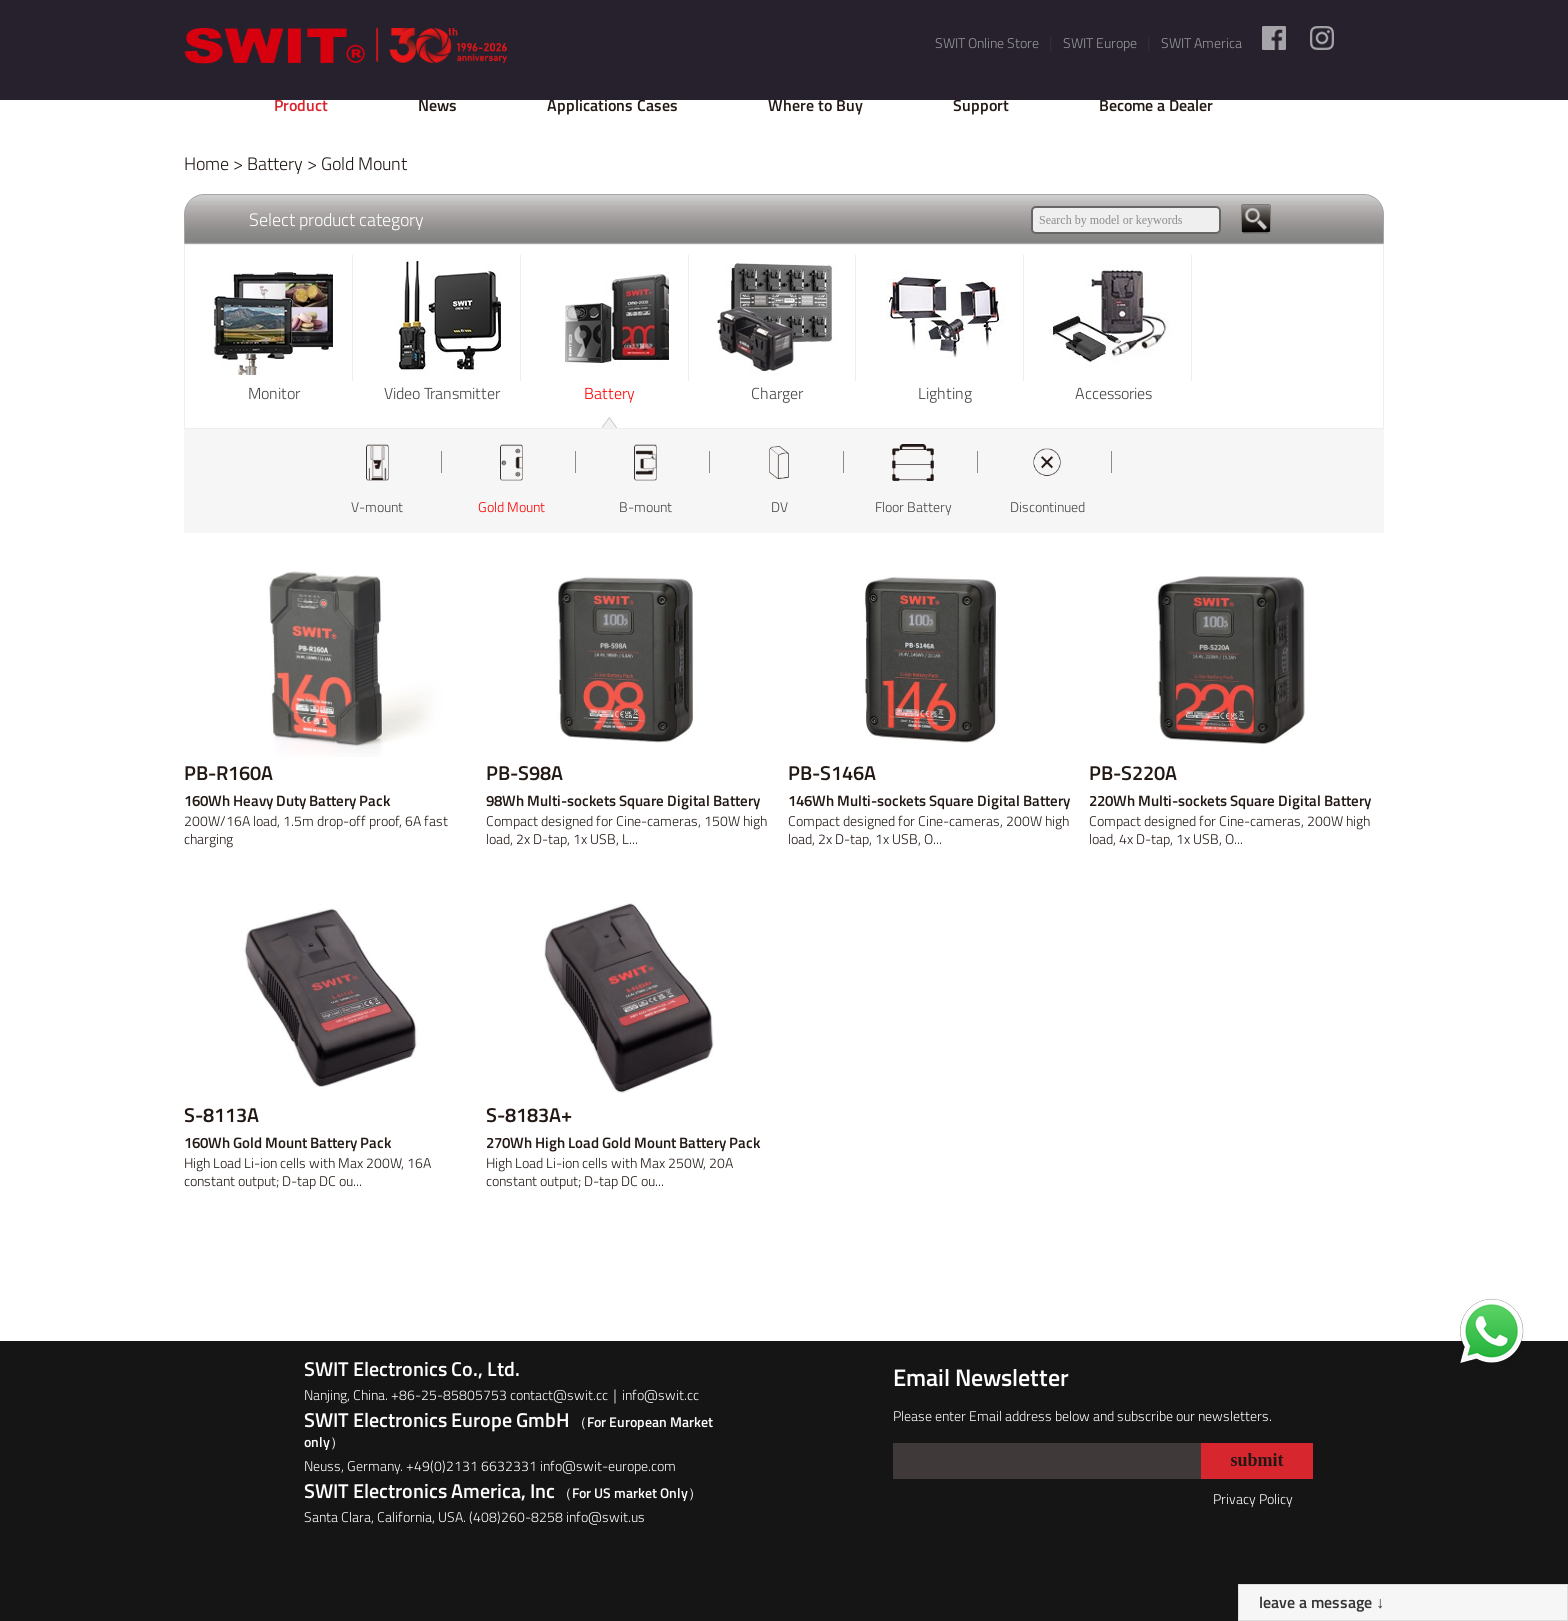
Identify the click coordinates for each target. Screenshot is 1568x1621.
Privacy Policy (1253, 1498)
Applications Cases (612, 105)
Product (301, 105)
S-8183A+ (529, 1115)
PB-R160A (228, 773)
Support (981, 105)
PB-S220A (1133, 773)
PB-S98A (524, 773)
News (437, 105)
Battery (275, 163)
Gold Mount (364, 163)
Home (206, 163)
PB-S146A (832, 773)
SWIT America (1201, 42)
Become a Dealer (1156, 105)
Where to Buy (815, 105)
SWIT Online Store (987, 42)
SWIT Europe (1100, 42)
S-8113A (221, 1115)
